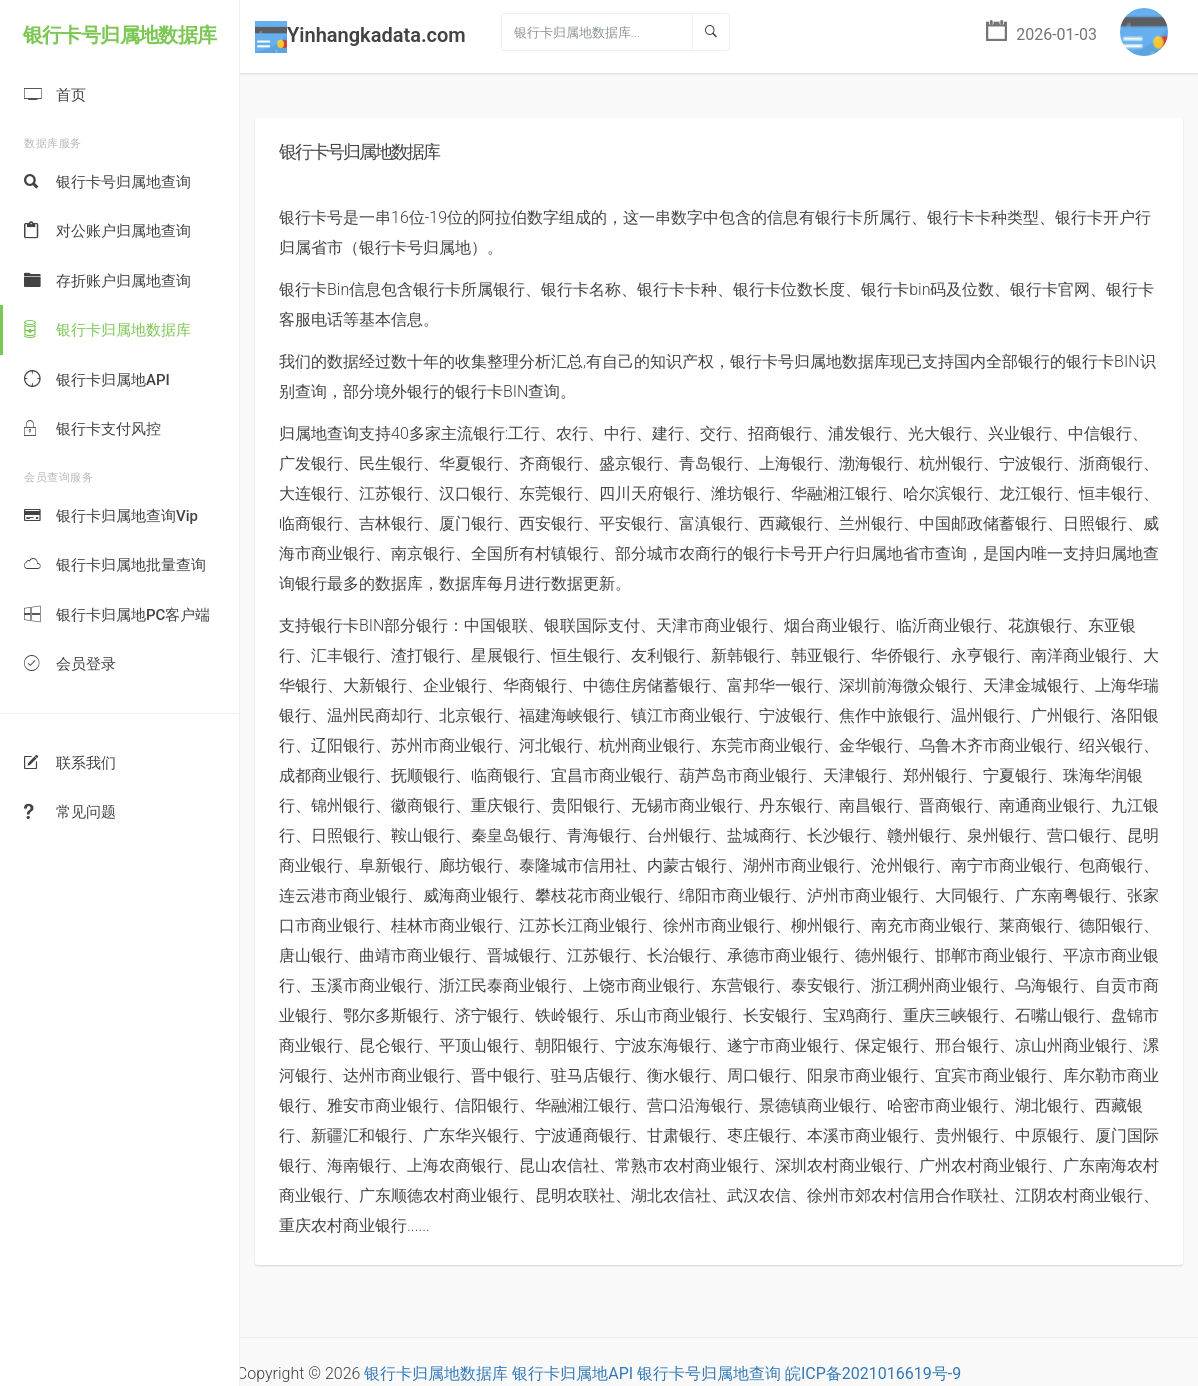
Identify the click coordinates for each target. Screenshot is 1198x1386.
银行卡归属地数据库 (107, 330)
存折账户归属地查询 (107, 281)
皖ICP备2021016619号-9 (873, 1373)
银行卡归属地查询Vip (111, 516)
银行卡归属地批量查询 (115, 565)
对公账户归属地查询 (107, 231)
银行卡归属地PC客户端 (117, 615)
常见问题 (70, 812)
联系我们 (70, 763)
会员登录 (70, 664)
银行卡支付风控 (92, 429)
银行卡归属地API (97, 380)
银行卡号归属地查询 (107, 182)
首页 (55, 95)
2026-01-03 (1041, 32)
